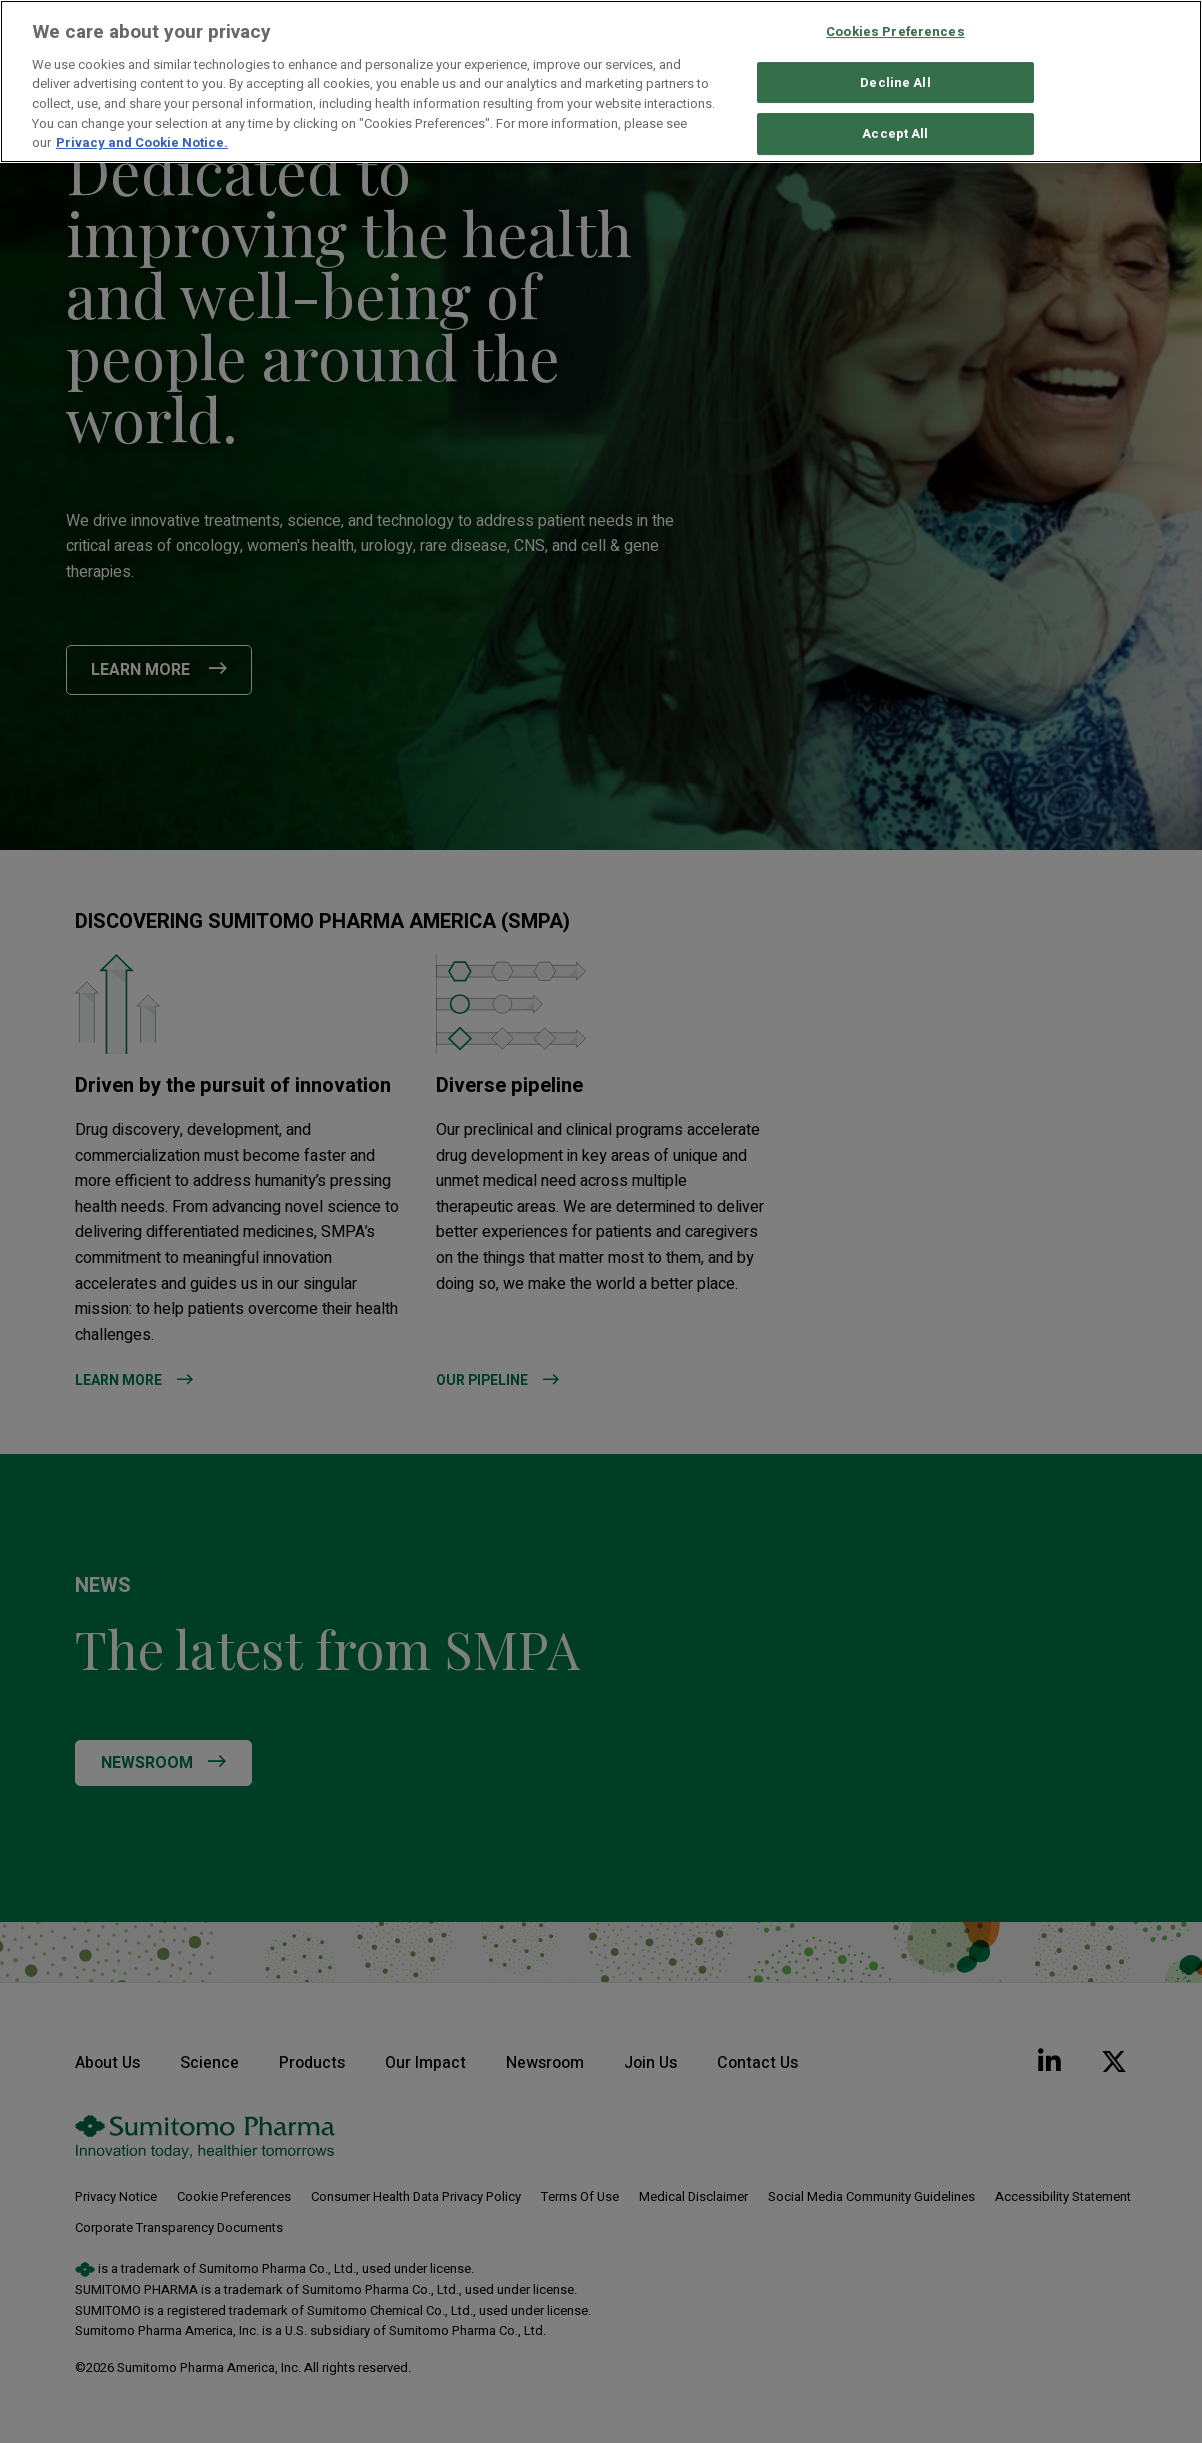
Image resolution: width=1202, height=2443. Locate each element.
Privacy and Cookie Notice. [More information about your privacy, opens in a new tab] (142, 142)
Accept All (895, 134)
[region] (601, 81)
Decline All (895, 82)
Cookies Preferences (895, 31)
